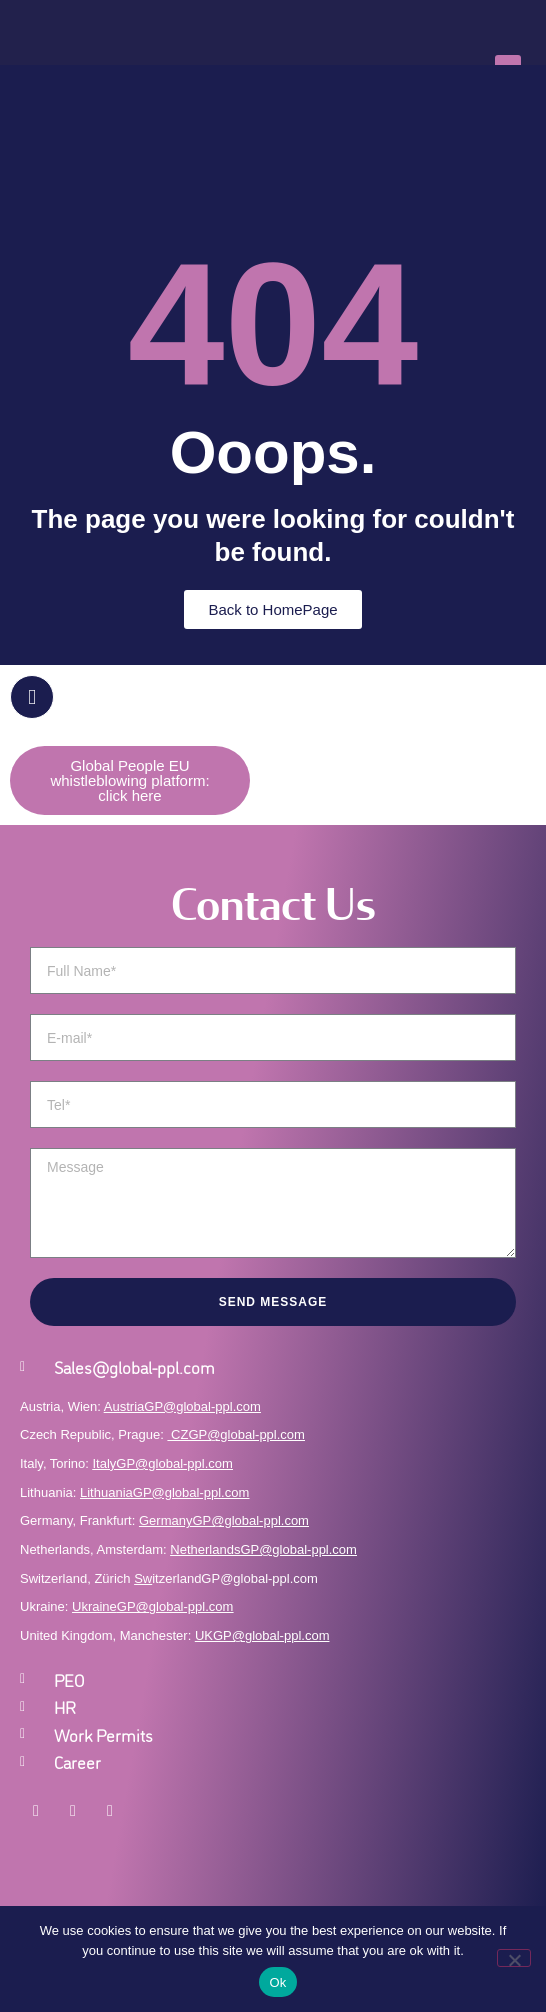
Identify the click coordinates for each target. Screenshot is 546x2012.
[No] (514, 1958)
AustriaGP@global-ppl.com (182, 1406)
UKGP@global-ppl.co (257, 1635)
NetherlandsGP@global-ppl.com (263, 1549)
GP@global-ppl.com (175, 1606)
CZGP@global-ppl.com (238, 1434)
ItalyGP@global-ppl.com (163, 1463)
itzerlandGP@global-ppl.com (226, 1578)
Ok (277, 1982)
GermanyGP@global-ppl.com (224, 1520)
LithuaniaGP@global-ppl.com (164, 1492)
